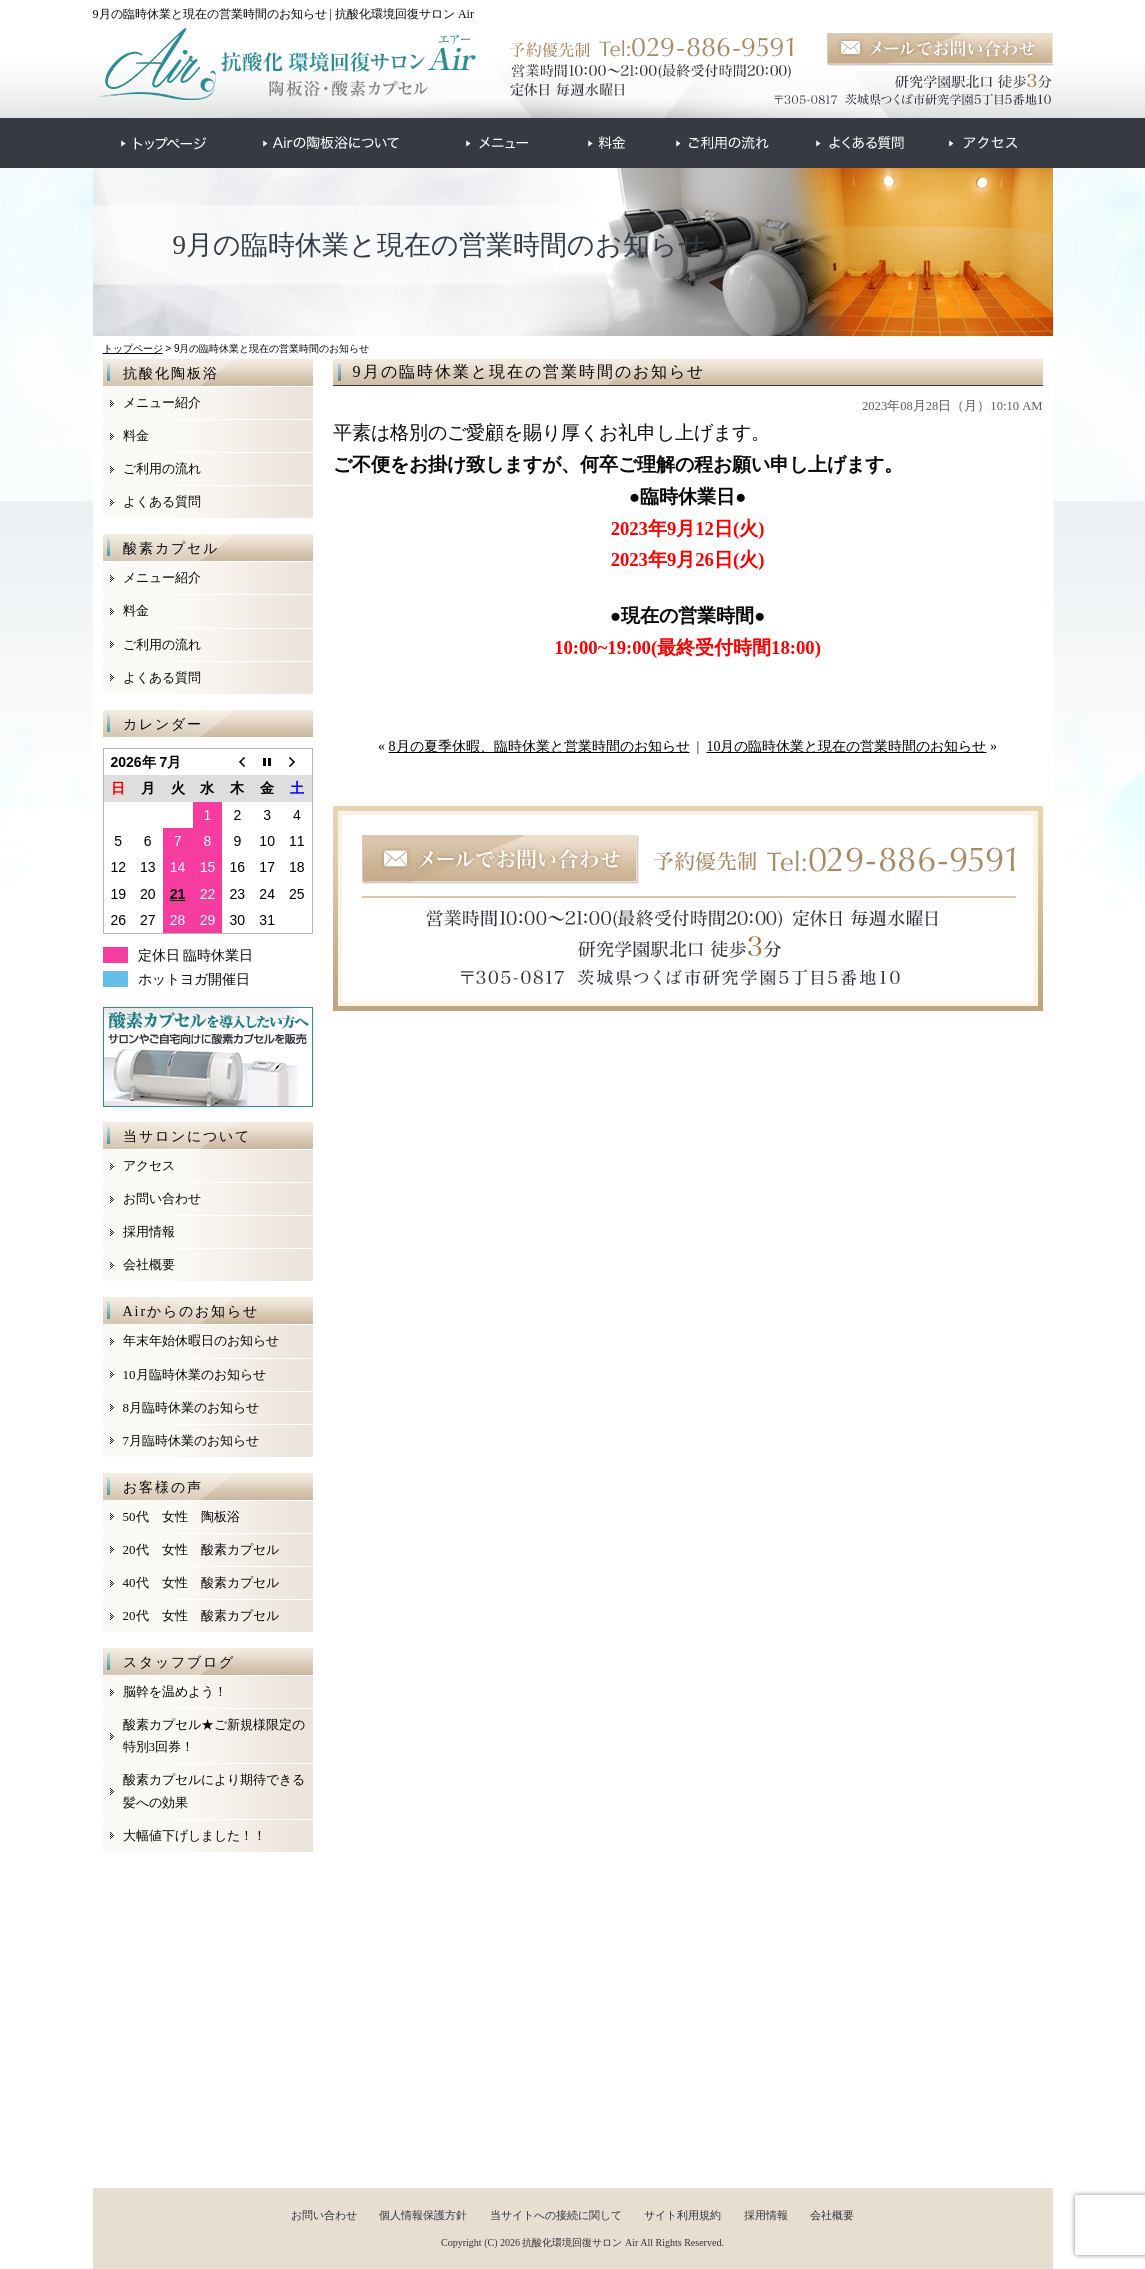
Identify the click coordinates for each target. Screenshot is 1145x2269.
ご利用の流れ (162, 468)
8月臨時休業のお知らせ (191, 1407)
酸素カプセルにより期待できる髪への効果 (214, 1790)
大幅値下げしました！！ (194, 1835)
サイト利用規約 (682, 2215)
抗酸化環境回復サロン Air (580, 2242)
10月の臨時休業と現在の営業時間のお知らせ (846, 746)
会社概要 (149, 1264)
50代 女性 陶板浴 (181, 1516)
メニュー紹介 (162, 402)
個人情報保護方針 (423, 2215)
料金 (136, 435)
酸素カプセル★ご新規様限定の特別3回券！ (214, 1735)
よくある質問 (162, 501)
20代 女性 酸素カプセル (201, 1549)
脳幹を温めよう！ (175, 1691)
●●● (163, 143)
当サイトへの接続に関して (556, 2215)
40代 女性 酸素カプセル (201, 1582)
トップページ (133, 348)
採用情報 (149, 1231)
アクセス (149, 1165)
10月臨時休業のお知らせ (194, 1374)
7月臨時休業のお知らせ (191, 1440)
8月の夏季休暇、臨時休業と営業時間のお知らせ (539, 746)
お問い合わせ (162, 1198)
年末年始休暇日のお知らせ (201, 1340)
